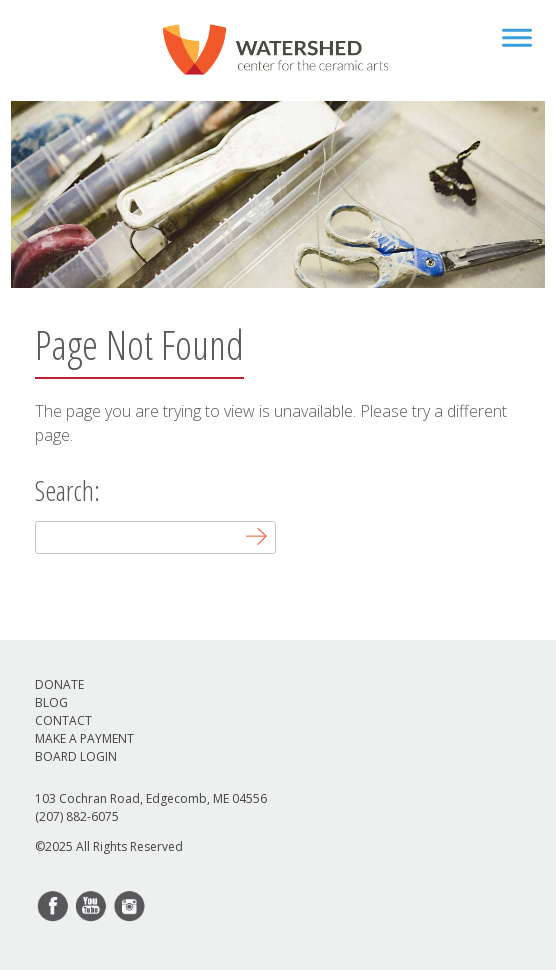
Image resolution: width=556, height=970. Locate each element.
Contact (63, 720)
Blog (51, 702)
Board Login (76, 756)
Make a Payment (84, 738)
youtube (92, 907)
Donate (59, 684)
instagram (130, 907)
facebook (54, 907)
